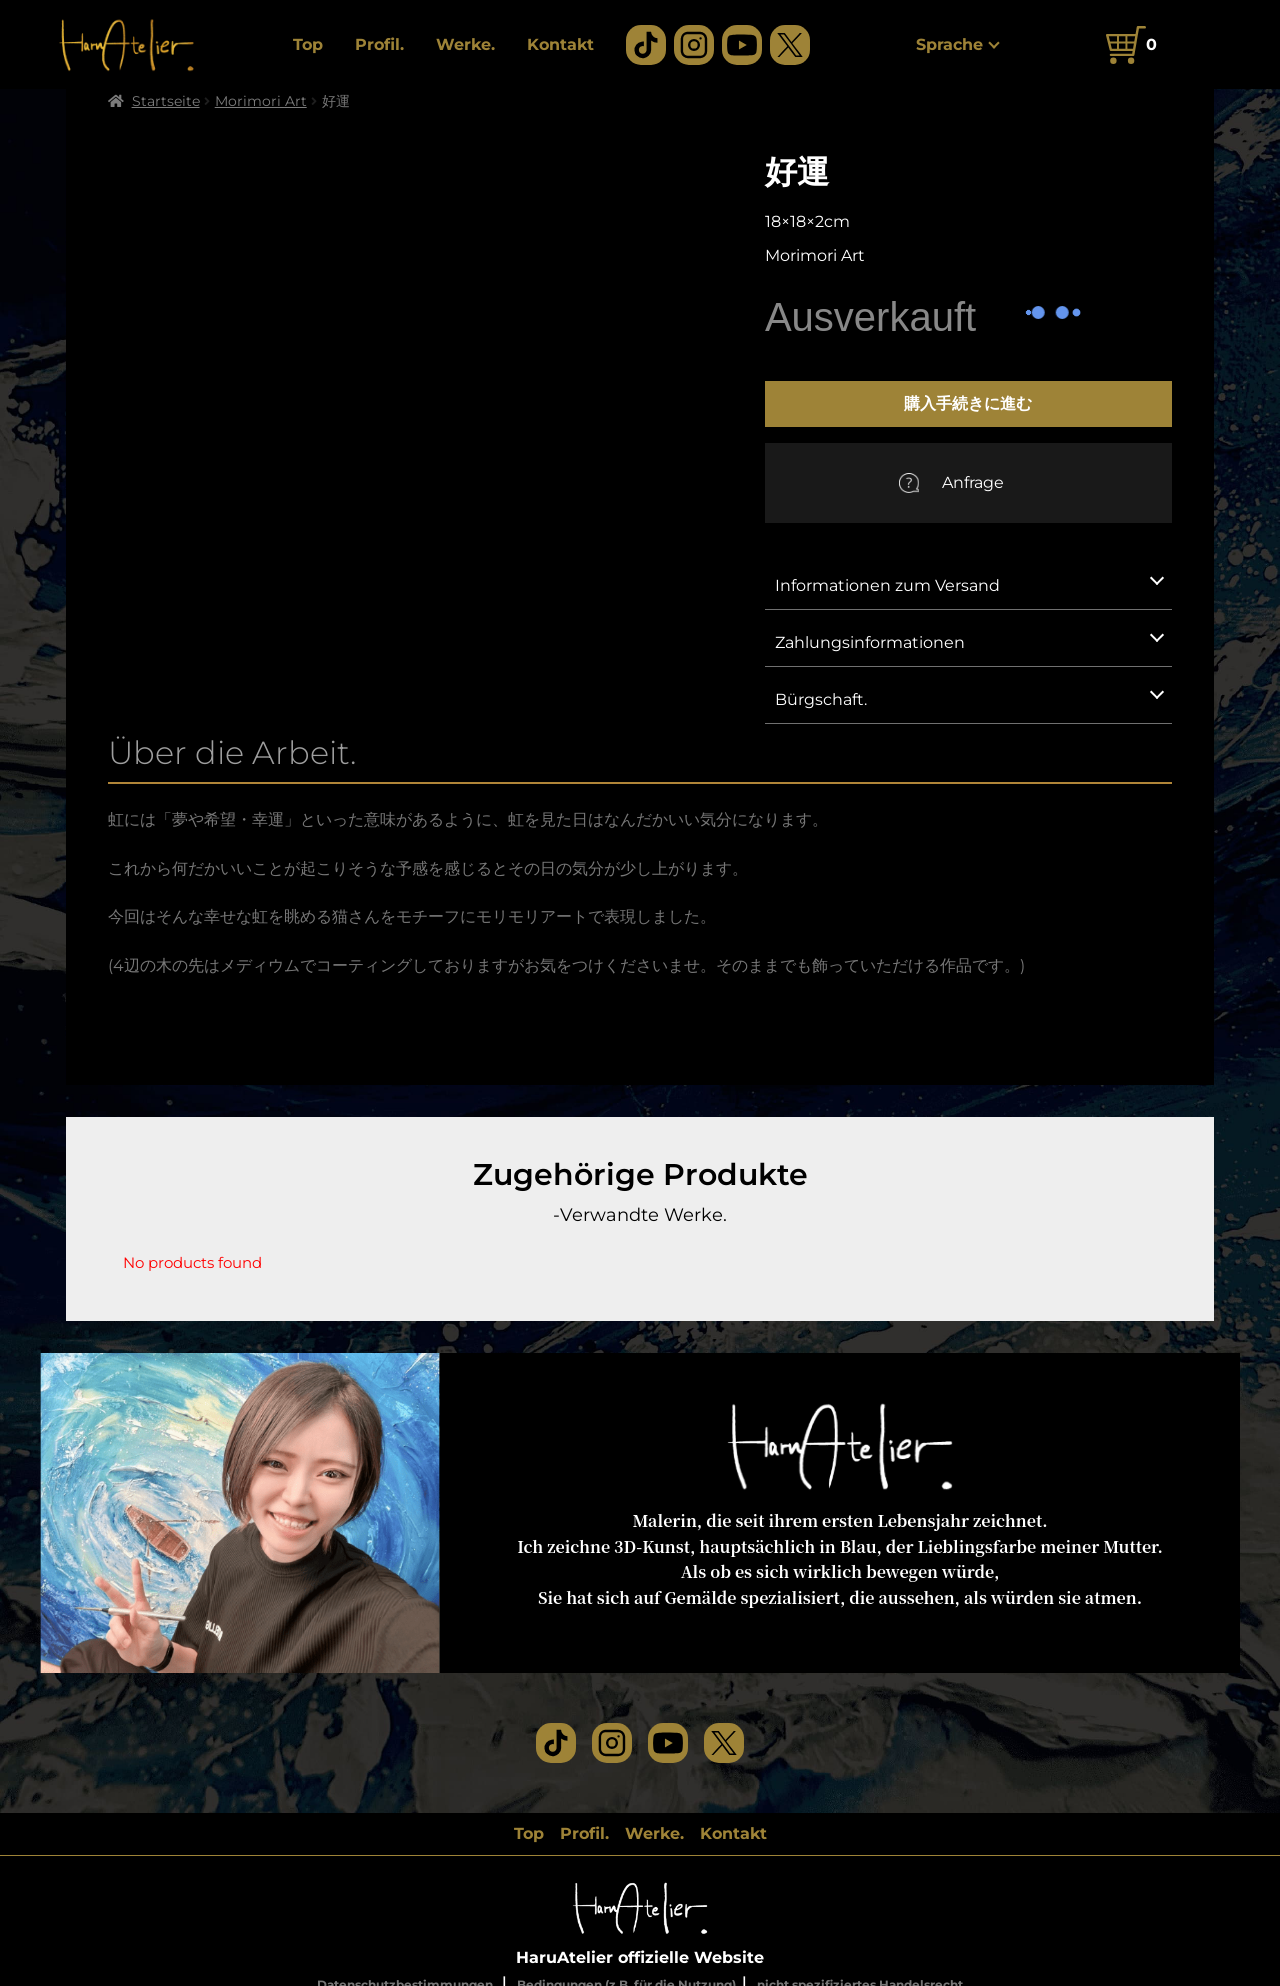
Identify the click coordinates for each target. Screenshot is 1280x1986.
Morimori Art (261, 101)
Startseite (166, 101)
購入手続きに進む (968, 403)
